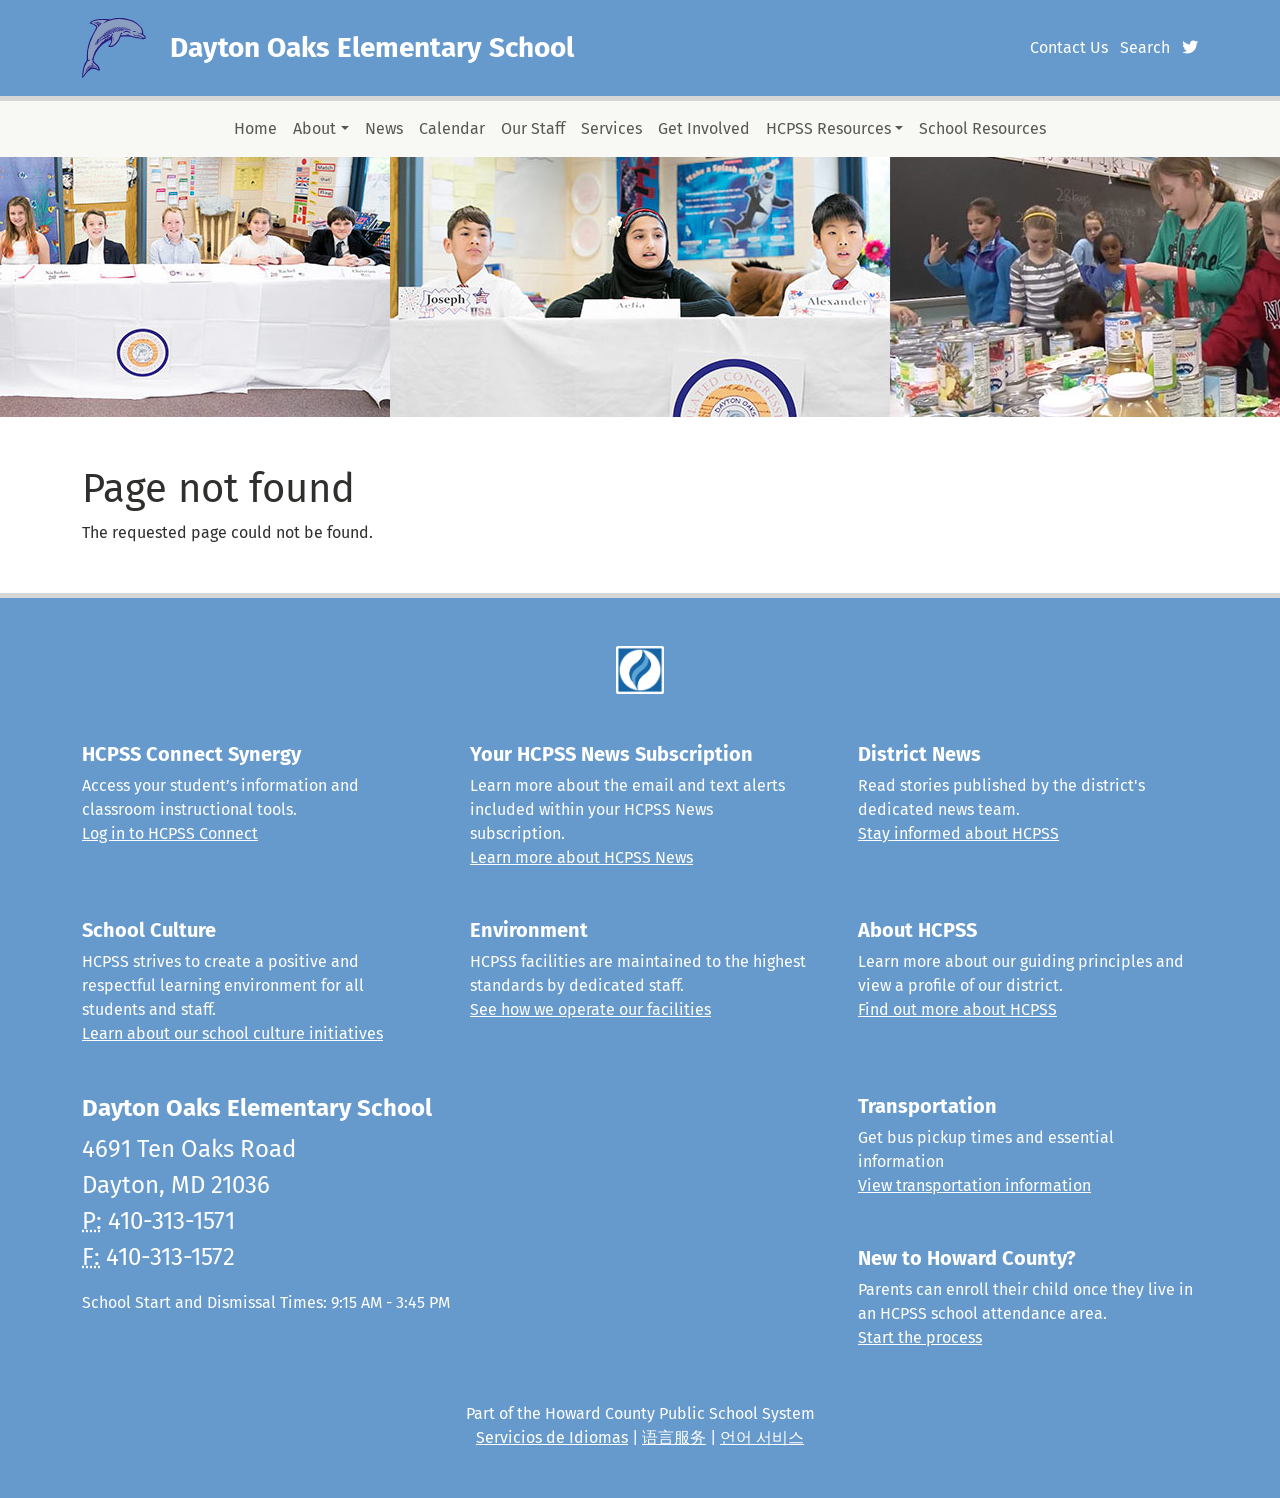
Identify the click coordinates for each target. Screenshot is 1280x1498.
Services (611, 128)
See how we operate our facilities (590, 1009)
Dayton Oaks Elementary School (372, 47)
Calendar (452, 128)
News (384, 128)
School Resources (982, 128)
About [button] (314, 128)
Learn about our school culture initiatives (232, 1033)
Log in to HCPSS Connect (170, 833)
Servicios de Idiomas (552, 1437)
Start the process (920, 1337)
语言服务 (674, 1437)
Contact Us (1069, 47)
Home (255, 128)
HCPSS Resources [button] (828, 128)
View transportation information (974, 1185)
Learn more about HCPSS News (581, 857)
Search (1145, 47)
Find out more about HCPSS (957, 1009)
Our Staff (533, 128)
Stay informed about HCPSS (958, 833)
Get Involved (704, 128)
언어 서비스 (762, 1437)
